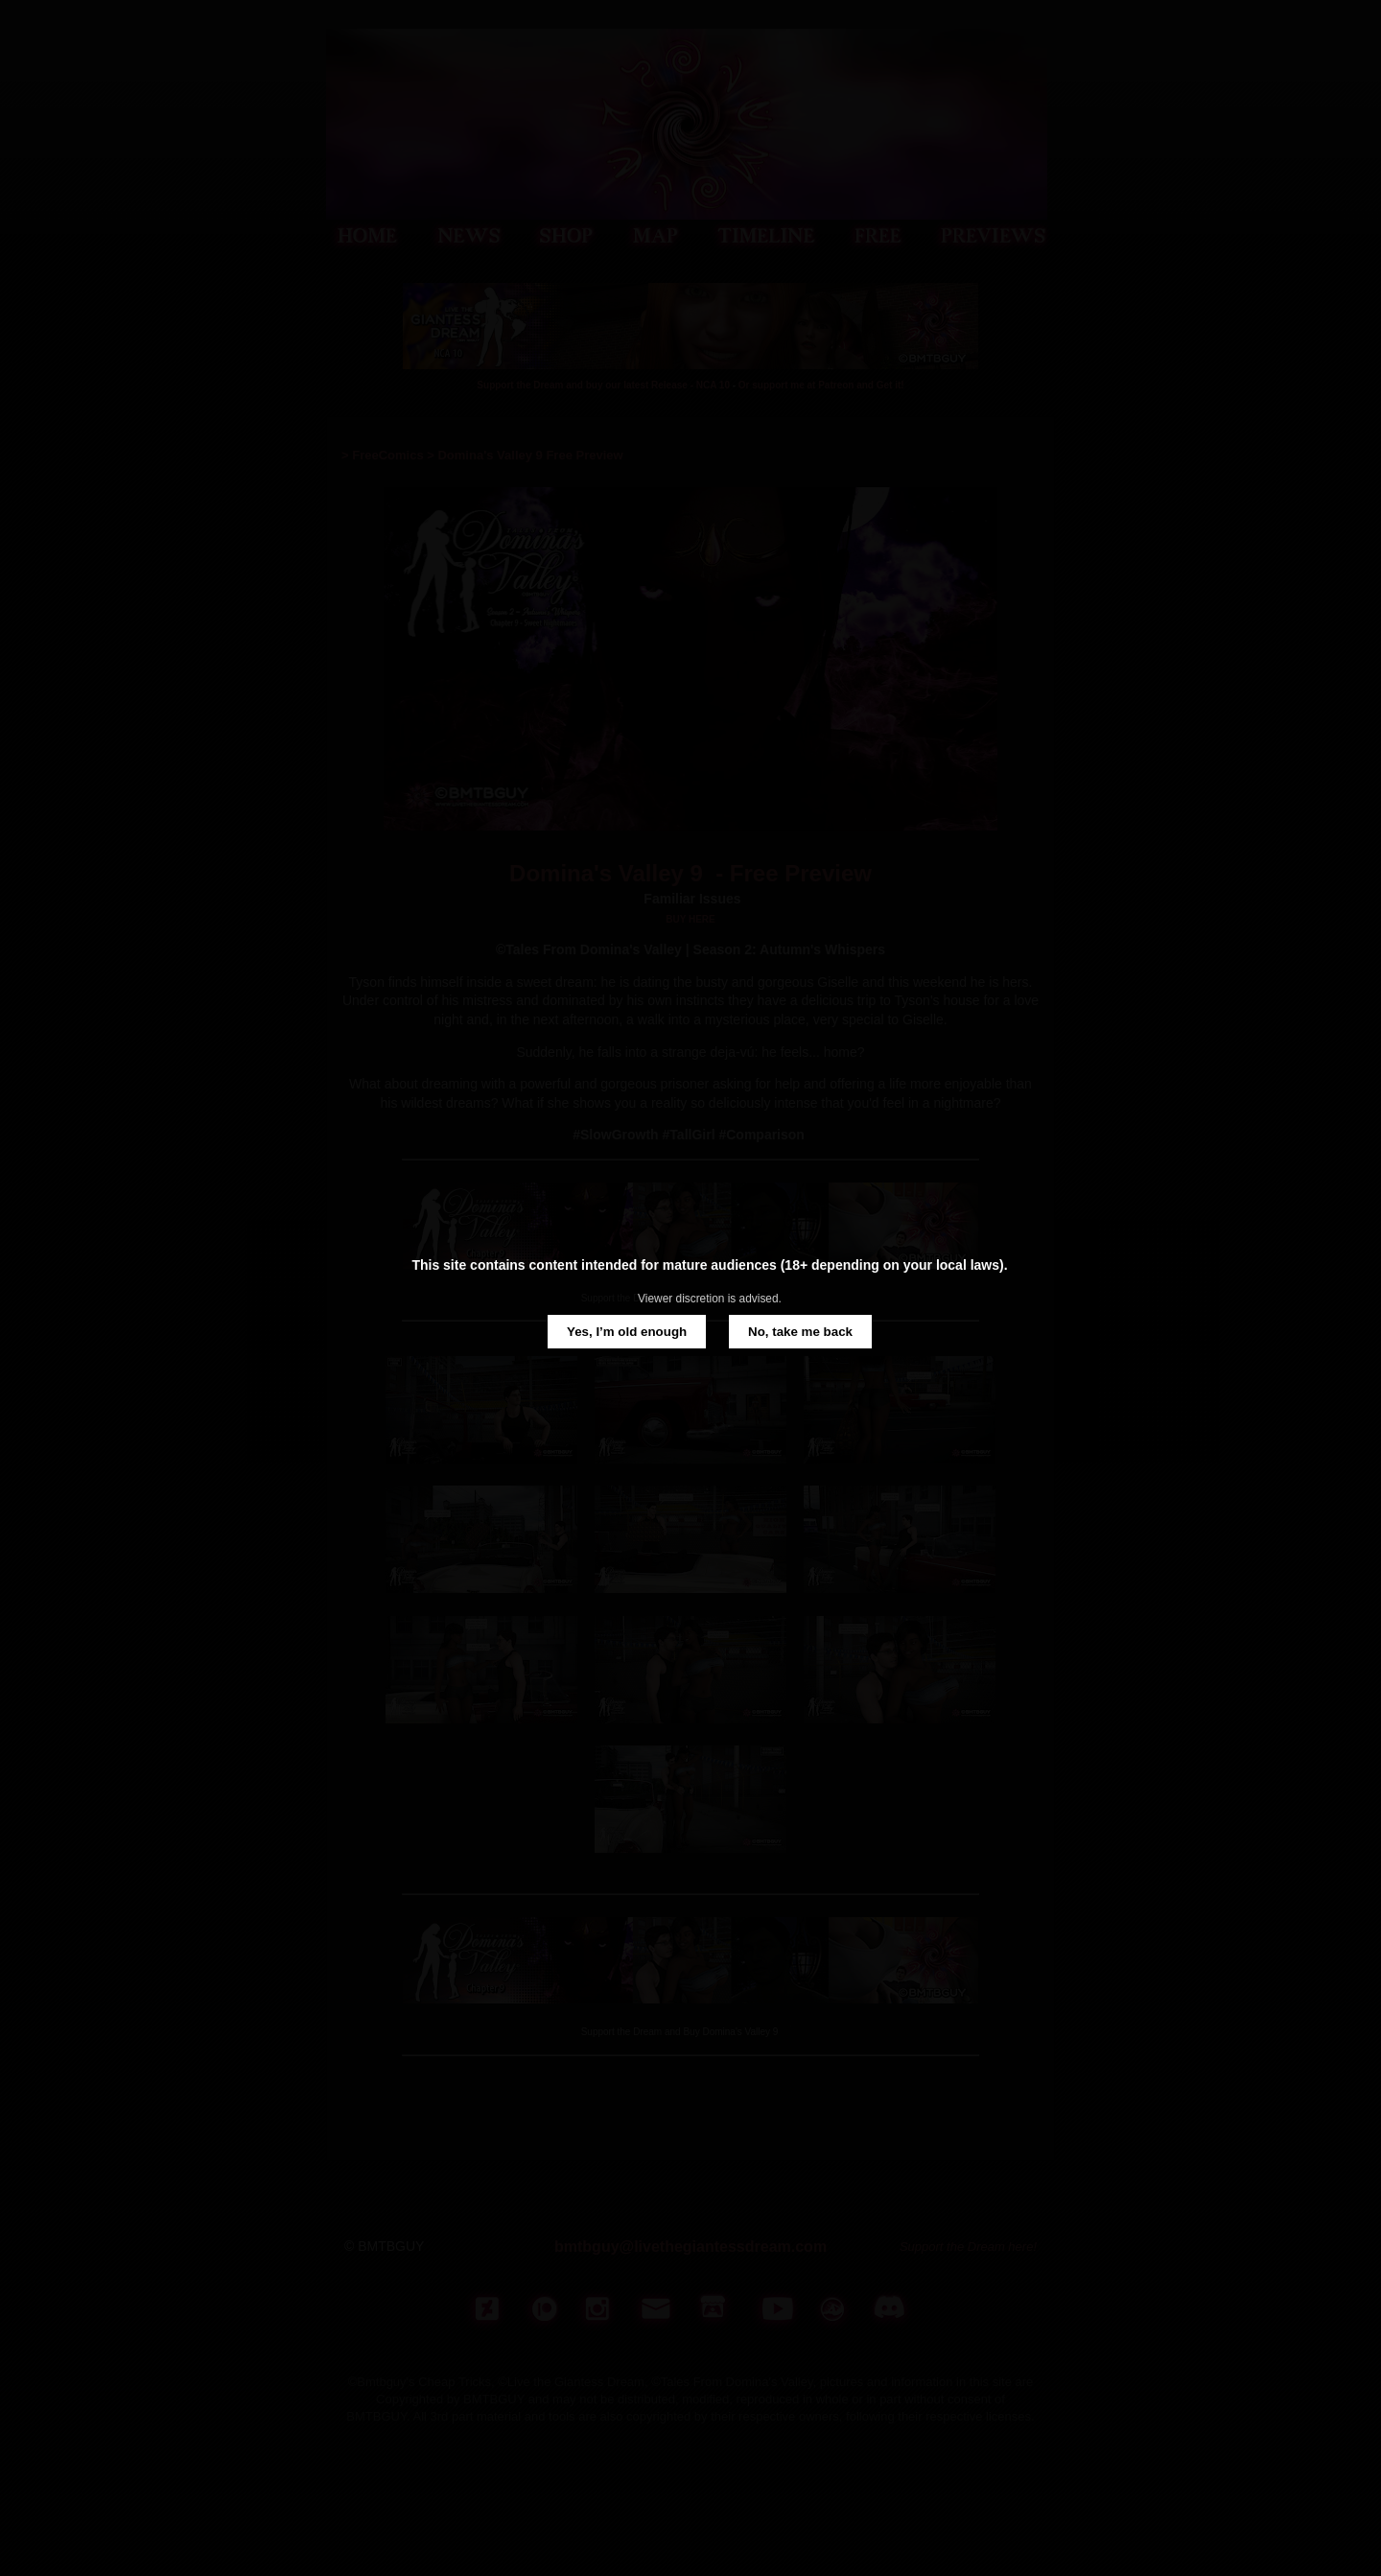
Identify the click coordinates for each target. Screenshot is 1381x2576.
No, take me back (800, 1331)
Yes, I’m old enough (627, 1331)
